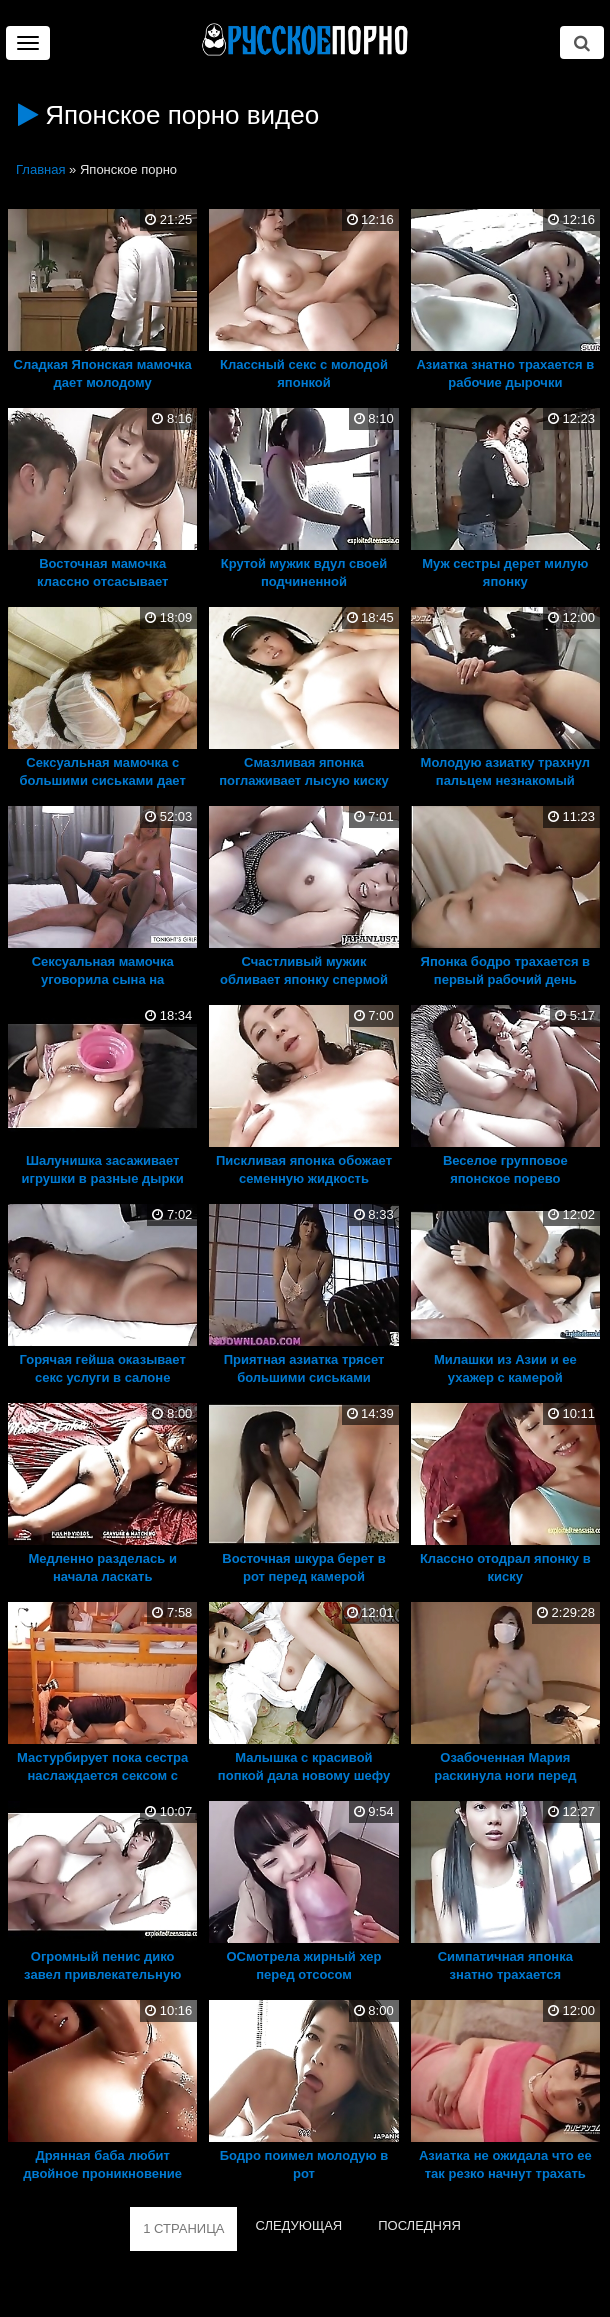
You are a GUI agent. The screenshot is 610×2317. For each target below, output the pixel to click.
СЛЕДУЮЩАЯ (298, 2225)
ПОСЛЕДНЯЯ (419, 2225)
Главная (40, 169)
